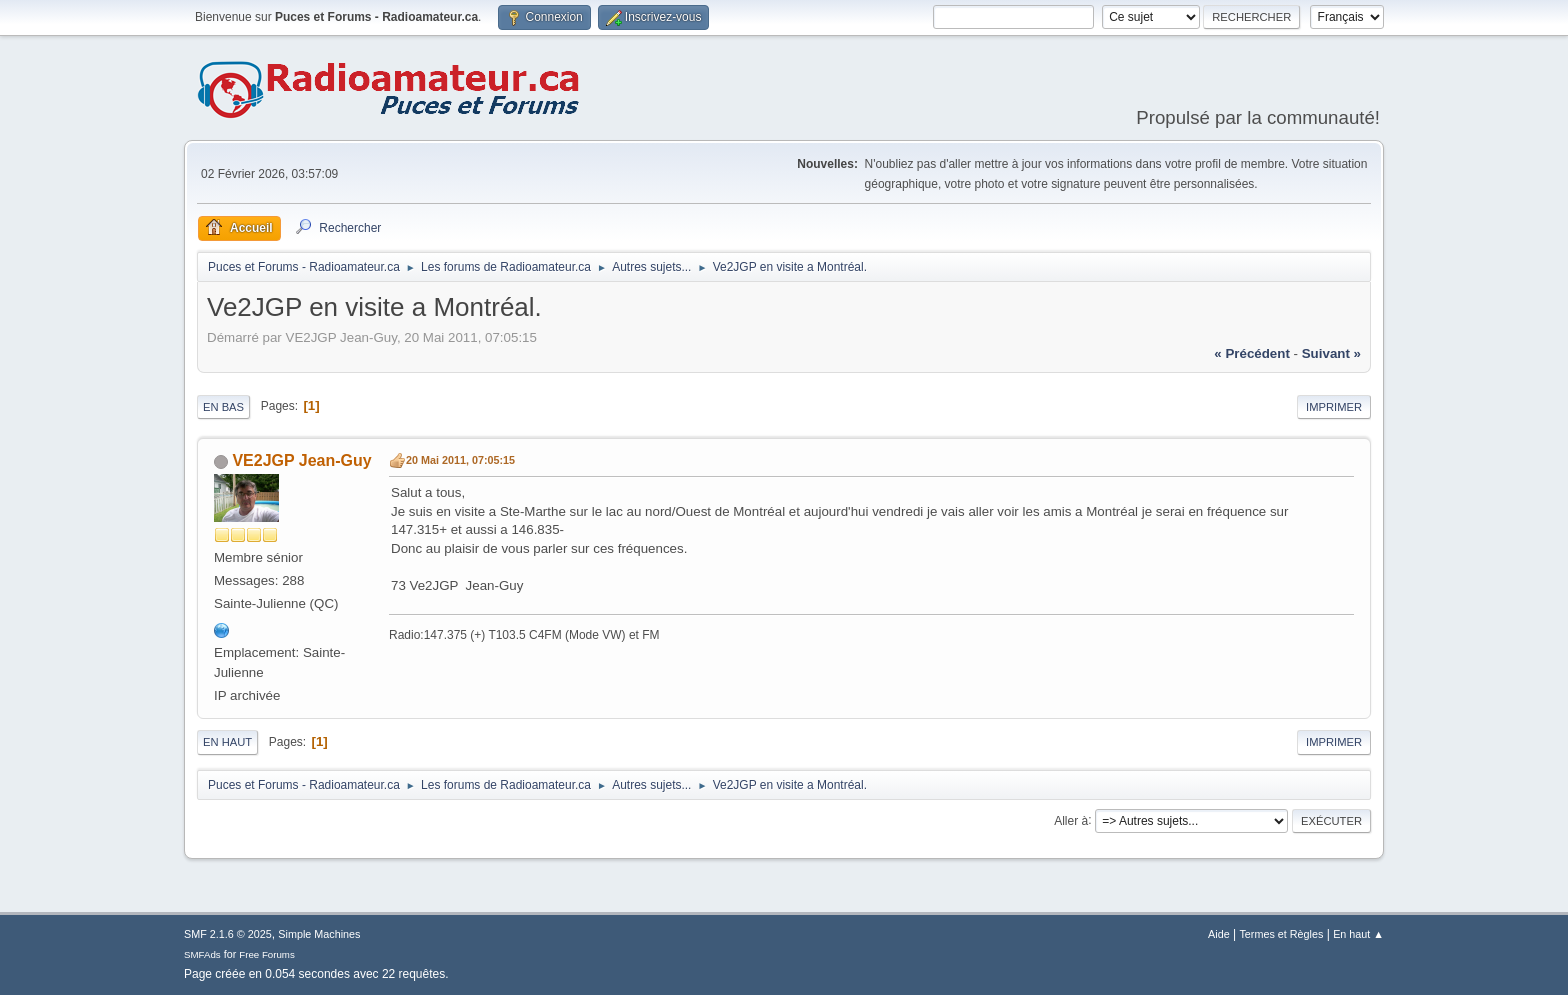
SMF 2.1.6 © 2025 (228, 934)
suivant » (1331, 353)
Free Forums (267, 954)
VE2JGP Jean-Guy (301, 460)
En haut (227, 742)
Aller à (1071, 820)
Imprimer (1334, 407)
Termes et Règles (1281, 934)
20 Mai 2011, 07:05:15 (460, 460)
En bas (223, 407)
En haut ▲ (1358, 934)
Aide (1219, 934)
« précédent (1252, 353)
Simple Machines (319, 934)
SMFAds (202, 954)
